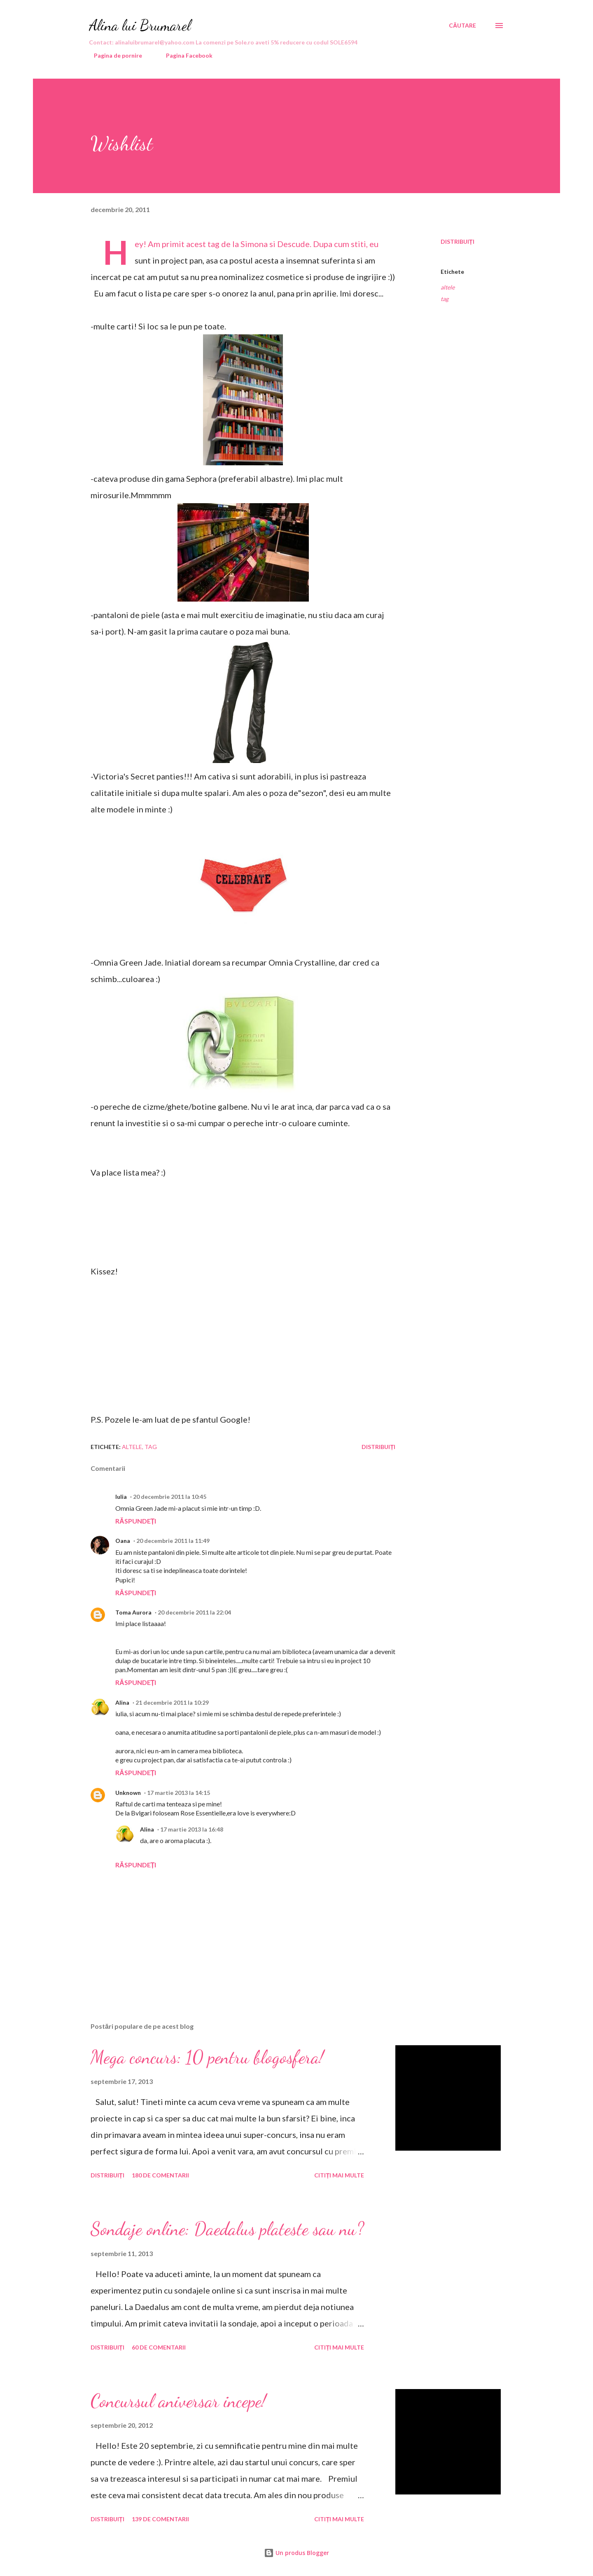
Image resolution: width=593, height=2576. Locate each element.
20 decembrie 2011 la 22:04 (194, 1612)
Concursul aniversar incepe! (178, 2401)
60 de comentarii (159, 2347)
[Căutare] (462, 25)
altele (448, 287)
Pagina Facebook (184, 55)
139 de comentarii (160, 2518)
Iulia (121, 1496)
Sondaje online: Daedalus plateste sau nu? (227, 2229)
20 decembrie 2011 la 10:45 (169, 1496)
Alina (122, 1702)
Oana (122, 1540)
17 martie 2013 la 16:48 (191, 1829)
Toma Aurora (133, 1612)
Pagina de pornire (113, 55)
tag (444, 298)
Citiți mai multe (339, 2175)
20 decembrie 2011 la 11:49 (173, 1540)
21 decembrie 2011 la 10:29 (172, 1702)
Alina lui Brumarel (140, 25)
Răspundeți (135, 1521)
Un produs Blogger (296, 2553)
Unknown (128, 1792)
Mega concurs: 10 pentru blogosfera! (207, 2057)
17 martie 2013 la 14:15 (178, 1792)
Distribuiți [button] (457, 241)
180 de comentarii (160, 2175)
